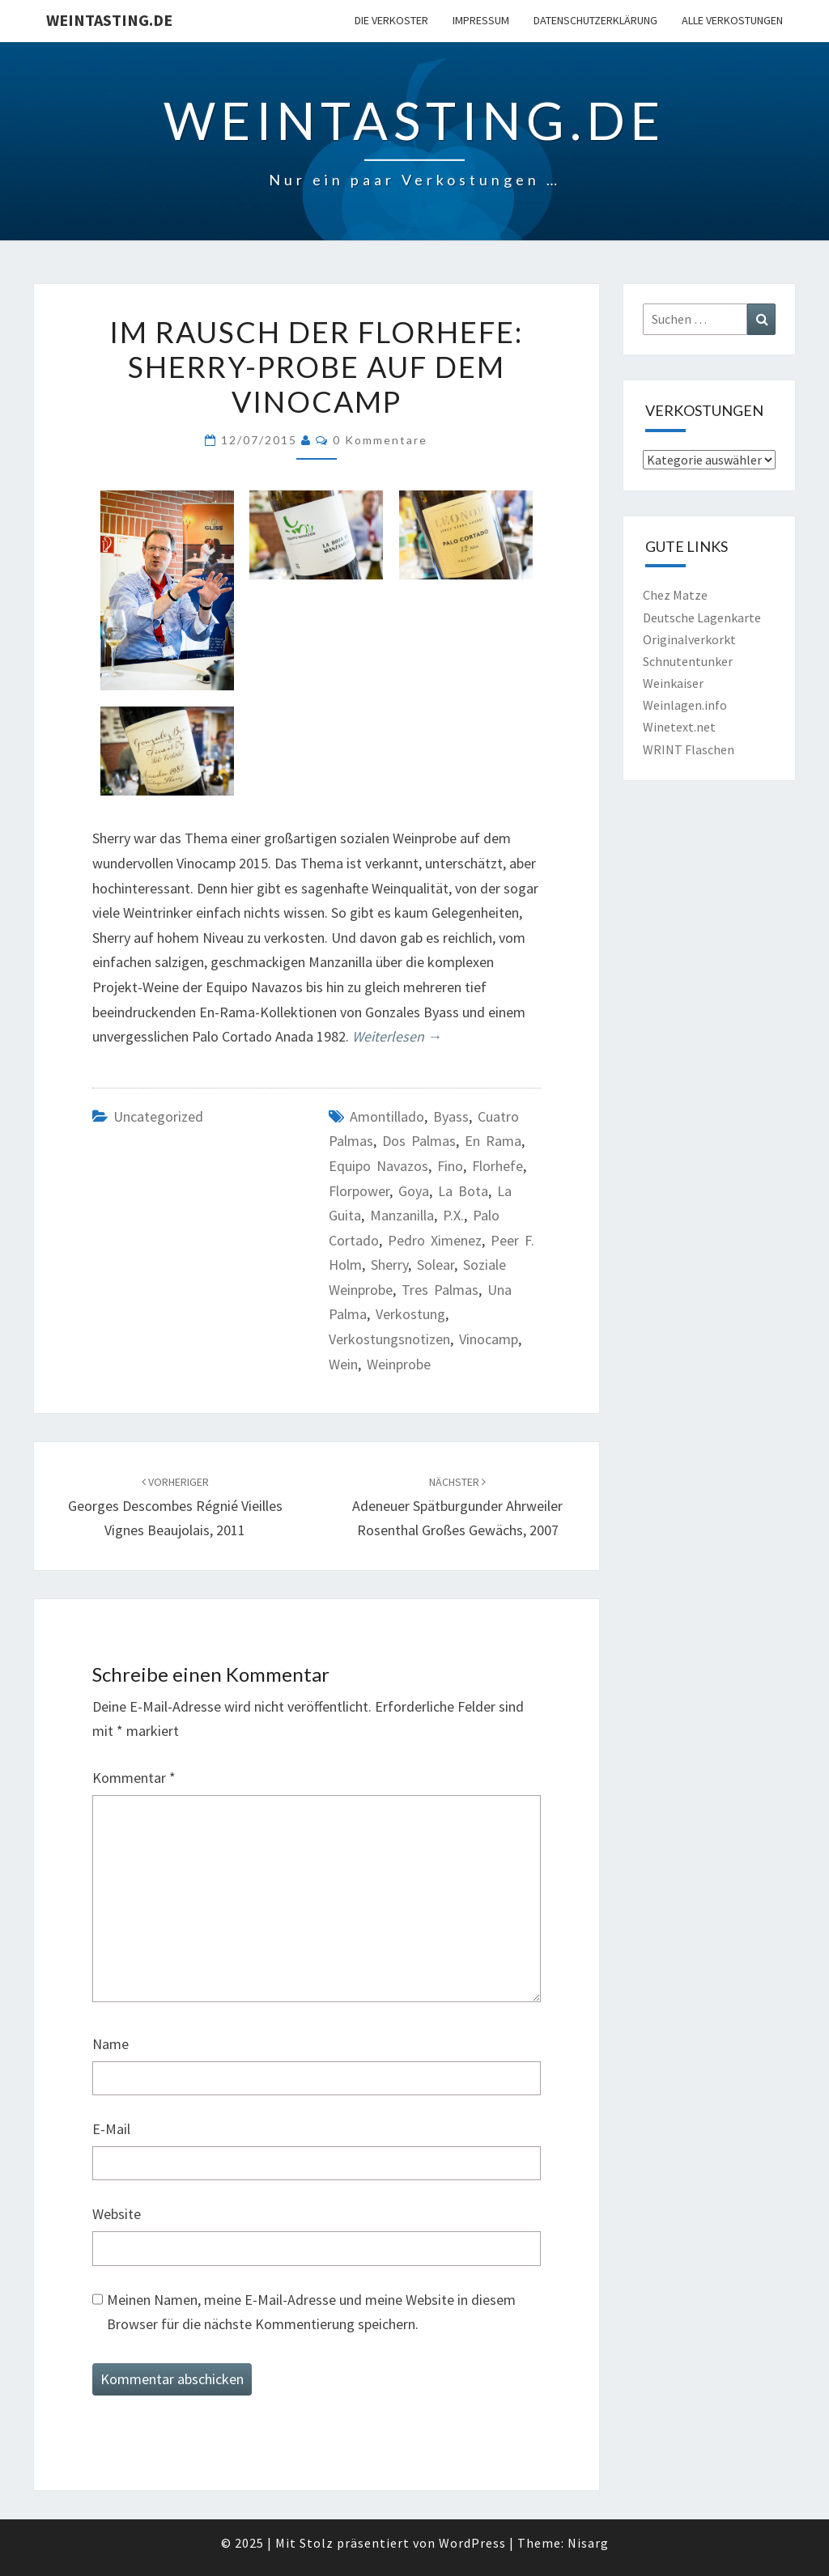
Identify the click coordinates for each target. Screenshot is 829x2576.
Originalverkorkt (689, 639)
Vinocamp (488, 1339)
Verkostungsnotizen (389, 1339)
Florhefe (497, 1165)
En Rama (493, 1140)
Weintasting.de (109, 20)
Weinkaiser (673, 683)
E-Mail (111, 2129)
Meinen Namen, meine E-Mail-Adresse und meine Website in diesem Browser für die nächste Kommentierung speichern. (311, 2312)
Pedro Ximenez (435, 1240)
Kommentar (134, 1777)
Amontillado (387, 1116)
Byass (451, 1116)
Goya (413, 1191)
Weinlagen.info (685, 705)
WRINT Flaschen (688, 749)
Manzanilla (402, 1215)
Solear (435, 1264)
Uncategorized (158, 1116)
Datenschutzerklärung (595, 20)
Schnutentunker (688, 661)
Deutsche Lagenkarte (702, 617)
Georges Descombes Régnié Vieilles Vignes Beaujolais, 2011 (175, 1507)
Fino (450, 1165)
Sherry (389, 1264)
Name (110, 2044)
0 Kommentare (380, 440)
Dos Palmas (419, 1140)
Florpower (359, 1191)
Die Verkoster (391, 20)
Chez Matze (675, 595)
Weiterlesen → (397, 1036)
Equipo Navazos (378, 1165)
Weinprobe (399, 1364)
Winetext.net (679, 727)
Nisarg (588, 2543)
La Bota (463, 1191)
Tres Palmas (440, 1289)
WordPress (472, 2543)
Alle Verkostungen (732, 20)
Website (116, 2214)
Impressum (481, 20)
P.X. (453, 1215)
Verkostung (410, 1314)
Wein (343, 1364)
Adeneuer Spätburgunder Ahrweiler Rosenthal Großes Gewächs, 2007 (457, 1507)
